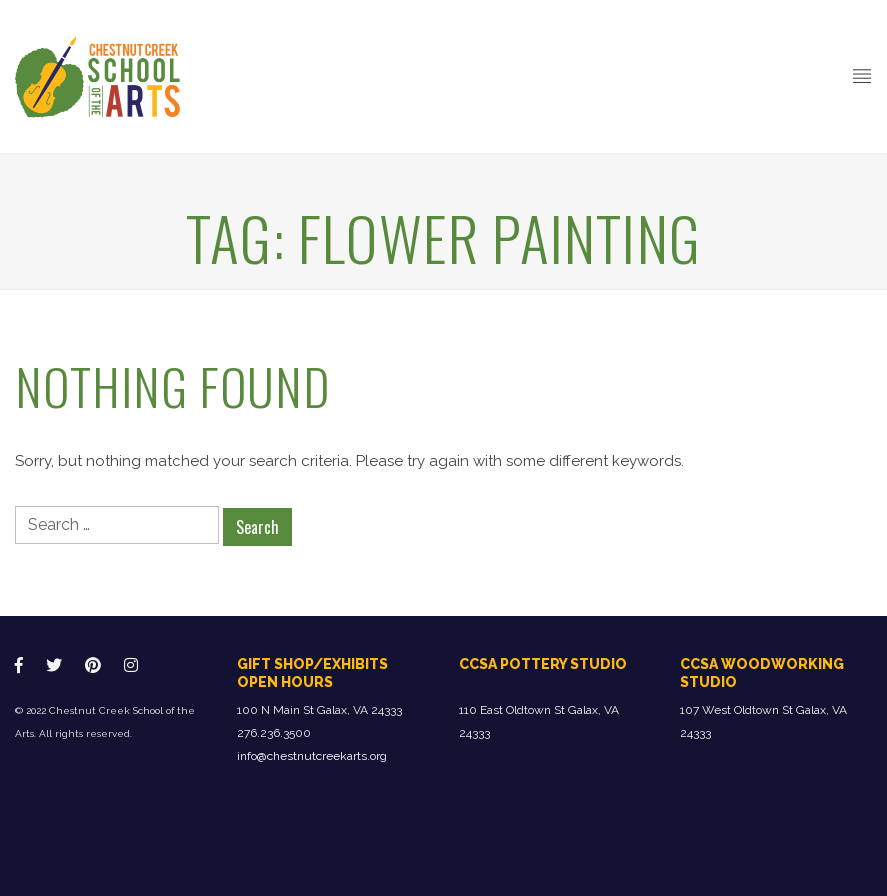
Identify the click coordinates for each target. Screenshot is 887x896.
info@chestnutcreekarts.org (312, 756)
